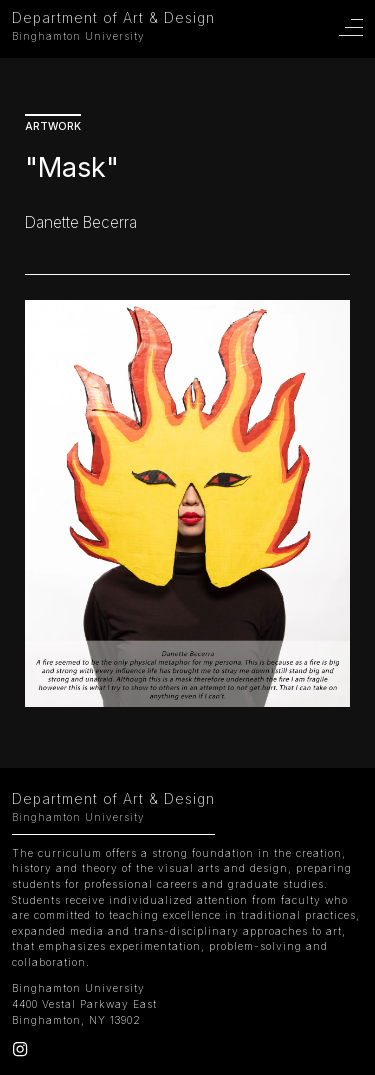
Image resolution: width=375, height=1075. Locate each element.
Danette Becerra (81, 222)
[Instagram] (20, 1053)
